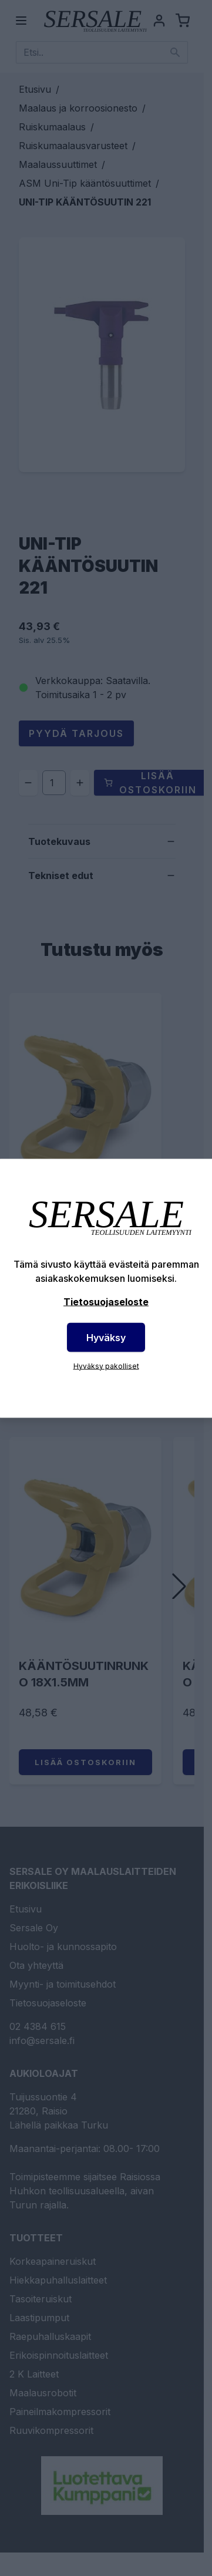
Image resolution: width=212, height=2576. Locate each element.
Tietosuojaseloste (106, 1301)
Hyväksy (106, 1337)
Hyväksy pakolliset (106, 1365)
